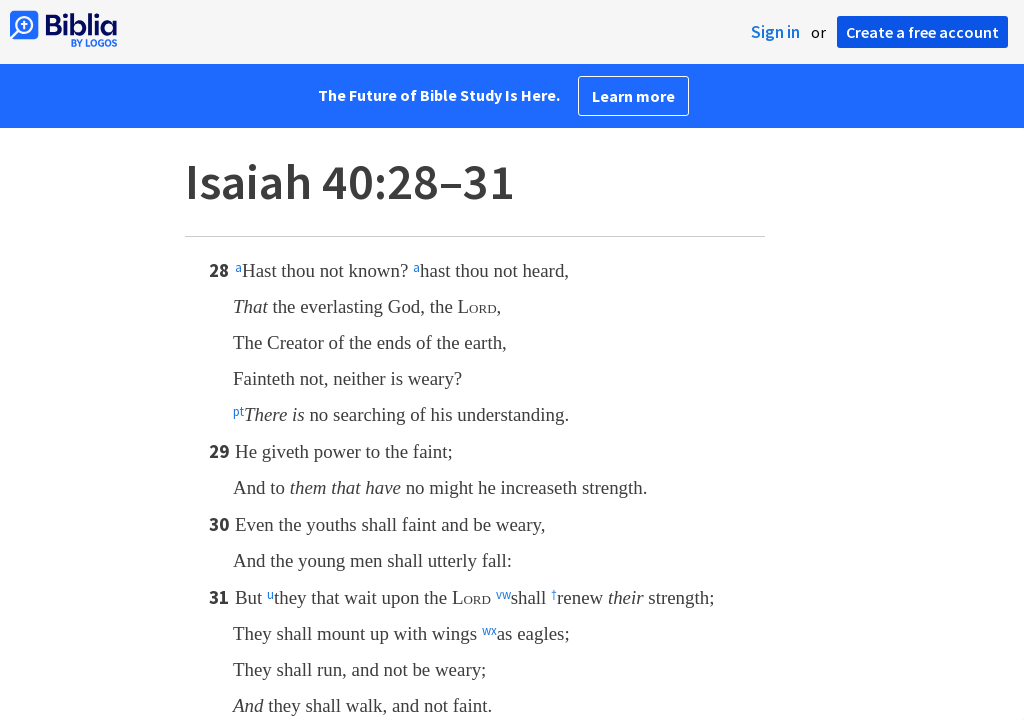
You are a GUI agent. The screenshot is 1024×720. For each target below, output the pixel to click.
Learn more (633, 96)
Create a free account (922, 32)
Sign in (775, 32)
